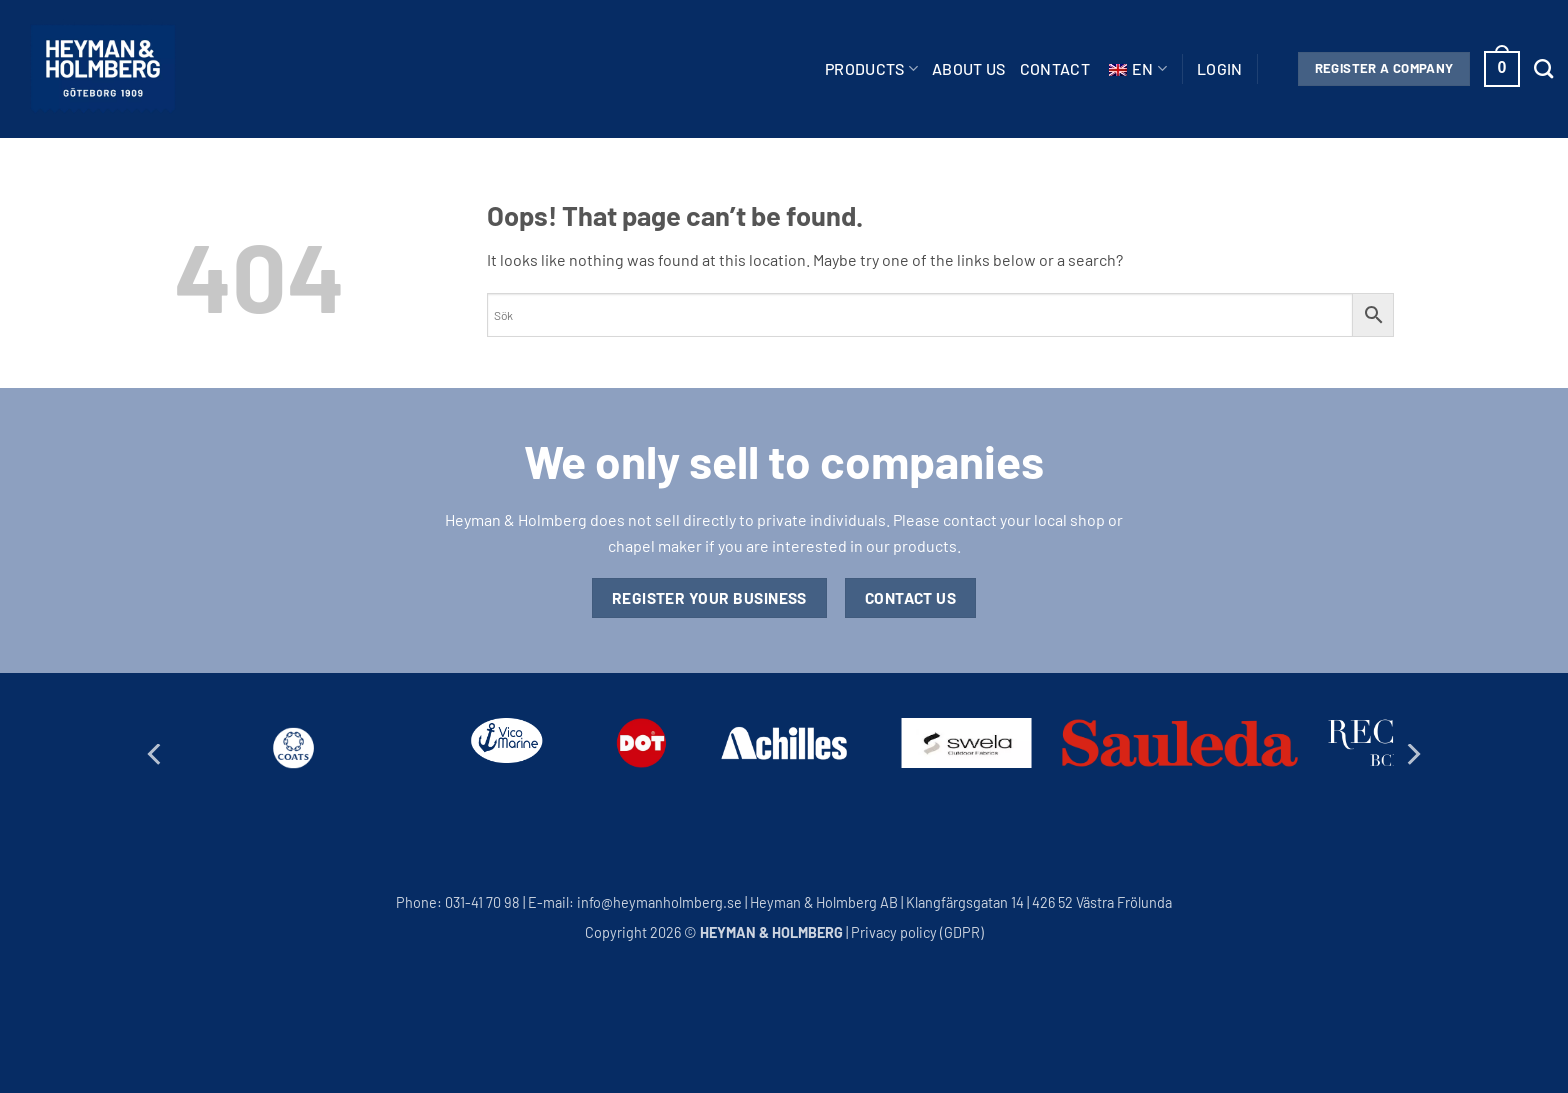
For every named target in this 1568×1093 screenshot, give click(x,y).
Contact (1055, 68)
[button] (1220, 69)
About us (969, 68)
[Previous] (156, 754)
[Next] (1412, 754)
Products (871, 69)
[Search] (1543, 68)
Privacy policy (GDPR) (917, 932)
